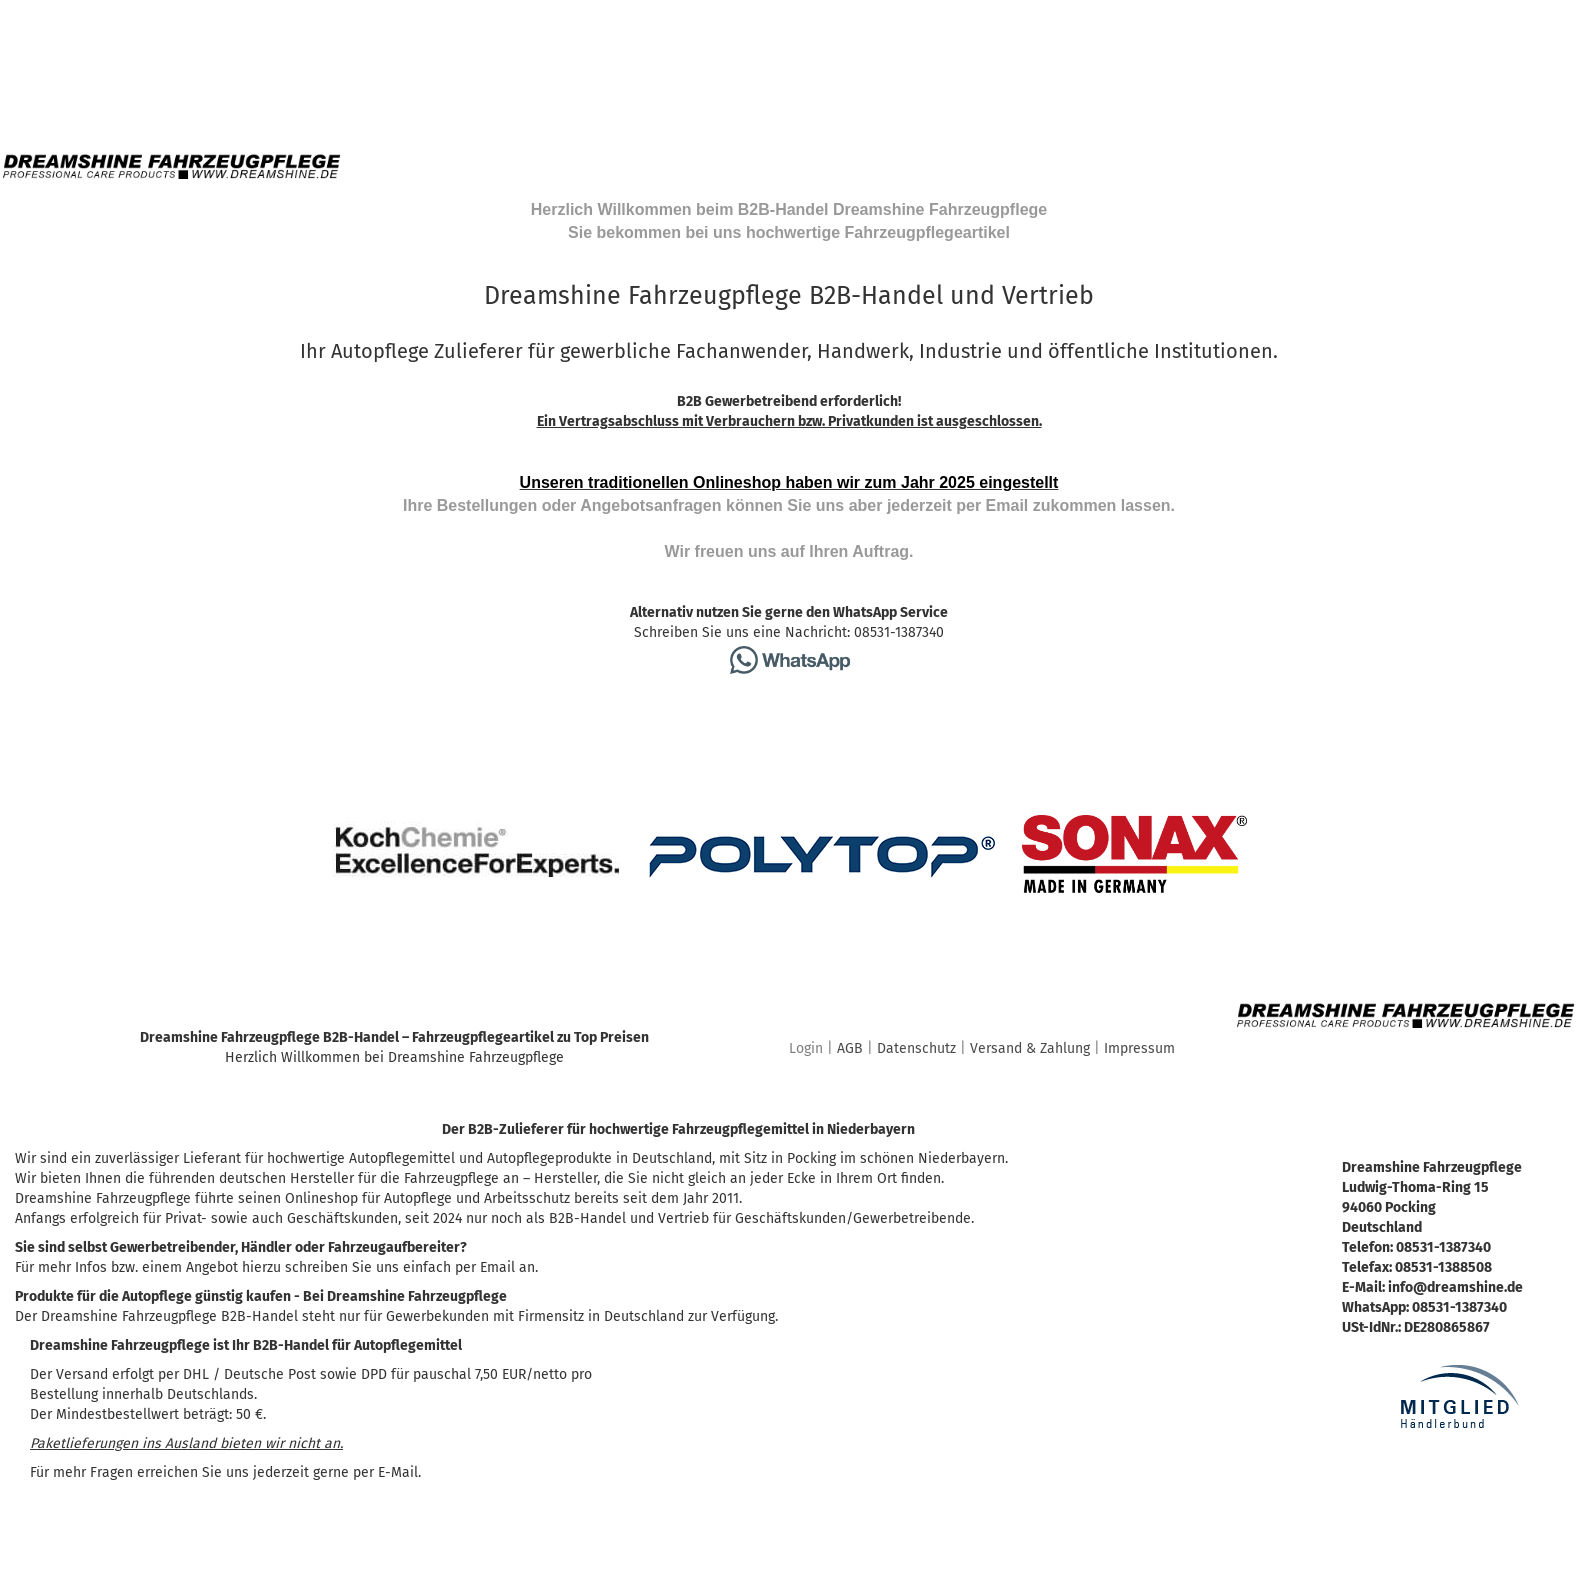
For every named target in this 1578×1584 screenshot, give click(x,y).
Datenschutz (916, 1048)
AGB (850, 1048)
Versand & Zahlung (1030, 1048)
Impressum (1139, 1048)
